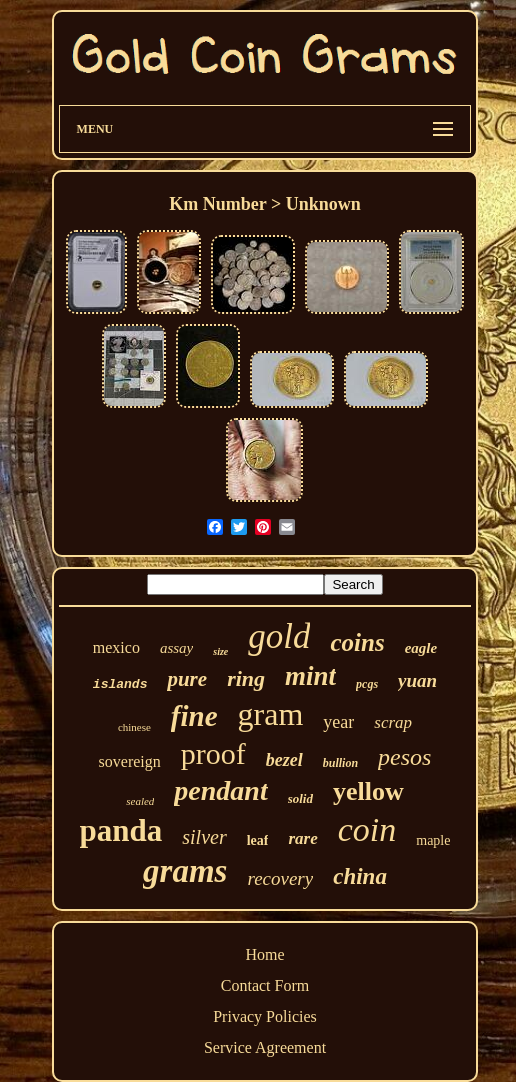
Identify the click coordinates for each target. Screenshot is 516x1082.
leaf (258, 840)
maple (433, 840)
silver (204, 837)
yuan (417, 680)
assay (176, 648)
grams (185, 871)
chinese (134, 727)
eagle (421, 648)
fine (194, 716)
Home (264, 954)
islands (120, 684)
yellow (368, 791)
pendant (220, 790)
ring (246, 678)
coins (357, 642)
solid (300, 798)
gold (279, 636)
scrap (393, 722)
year (338, 722)
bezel (284, 760)
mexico (116, 647)
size (220, 651)
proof (213, 753)
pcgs (367, 684)
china (360, 876)
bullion (340, 763)
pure (187, 679)
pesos (404, 757)
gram (271, 714)
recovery (280, 878)
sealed (140, 801)
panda (121, 830)
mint (310, 676)
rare (302, 838)
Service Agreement (265, 1047)
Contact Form (265, 985)
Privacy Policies (265, 1016)
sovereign (130, 761)
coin (367, 829)
